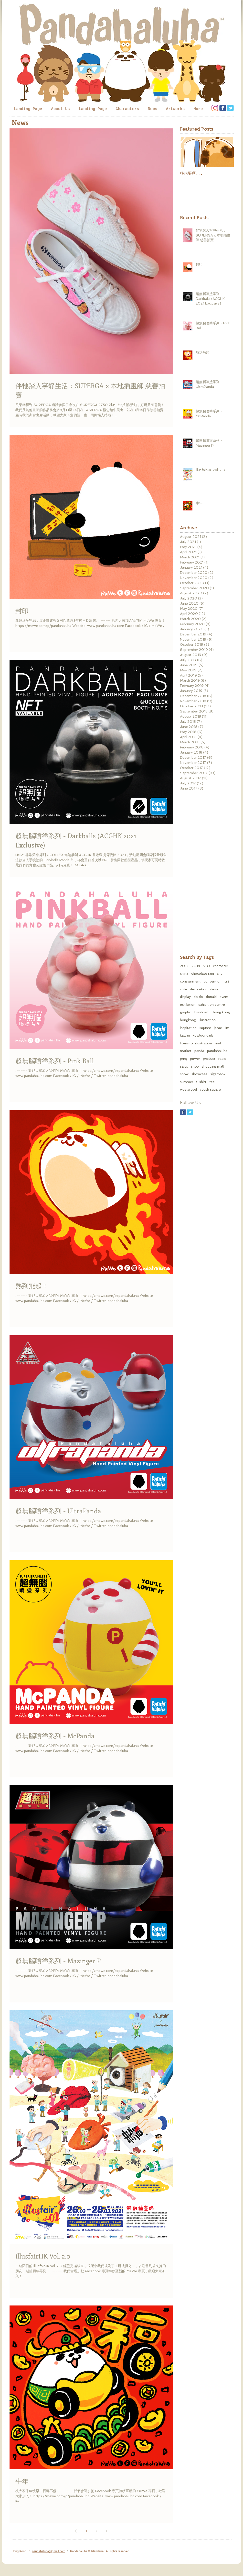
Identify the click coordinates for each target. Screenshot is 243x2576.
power (195, 1059)
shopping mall (213, 1066)
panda (199, 1051)
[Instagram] (214, 108)
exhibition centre (211, 1004)
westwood (188, 1089)
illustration (207, 1020)
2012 (184, 966)
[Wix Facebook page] (222, 108)
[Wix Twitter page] (230, 108)
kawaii (185, 1035)
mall (218, 1043)
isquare (205, 1028)
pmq (183, 1059)
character (220, 966)
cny (219, 973)
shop (195, 1066)
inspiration (188, 1028)
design (215, 989)
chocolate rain (202, 973)
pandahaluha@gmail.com (48, 2551)
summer (186, 1082)
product (209, 1059)
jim (227, 1028)
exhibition (187, 1004)
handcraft (202, 1012)
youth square (210, 1089)
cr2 (227, 981)
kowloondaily (203, 1035)
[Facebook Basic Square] (183, 1112)
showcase (199, 1074)
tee (212, 1082)
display (185, 997)
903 (206, 966)
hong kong (221, 1012)
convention (213, 981)
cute (183, 989)
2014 (195, 966)
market (185, 1051)
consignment (190, 981)
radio (222, 1059)
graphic (185, 1012)
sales (184, 1066)
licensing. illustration (196, 1043)
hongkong (188, 1020)
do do (198, 997)
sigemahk (217, 1074)
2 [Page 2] (96, 2531)
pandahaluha (217, 1051)
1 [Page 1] (86, 2531)
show (184, 1074)
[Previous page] (76, 2531)
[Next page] (106, 2531)
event (224, 997)
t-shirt (201, 1082)
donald (211, 997)
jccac (218, 1028)
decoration (198, 989)
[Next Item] (226, 152)
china (184, 973)
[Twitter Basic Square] (190, 1112)
